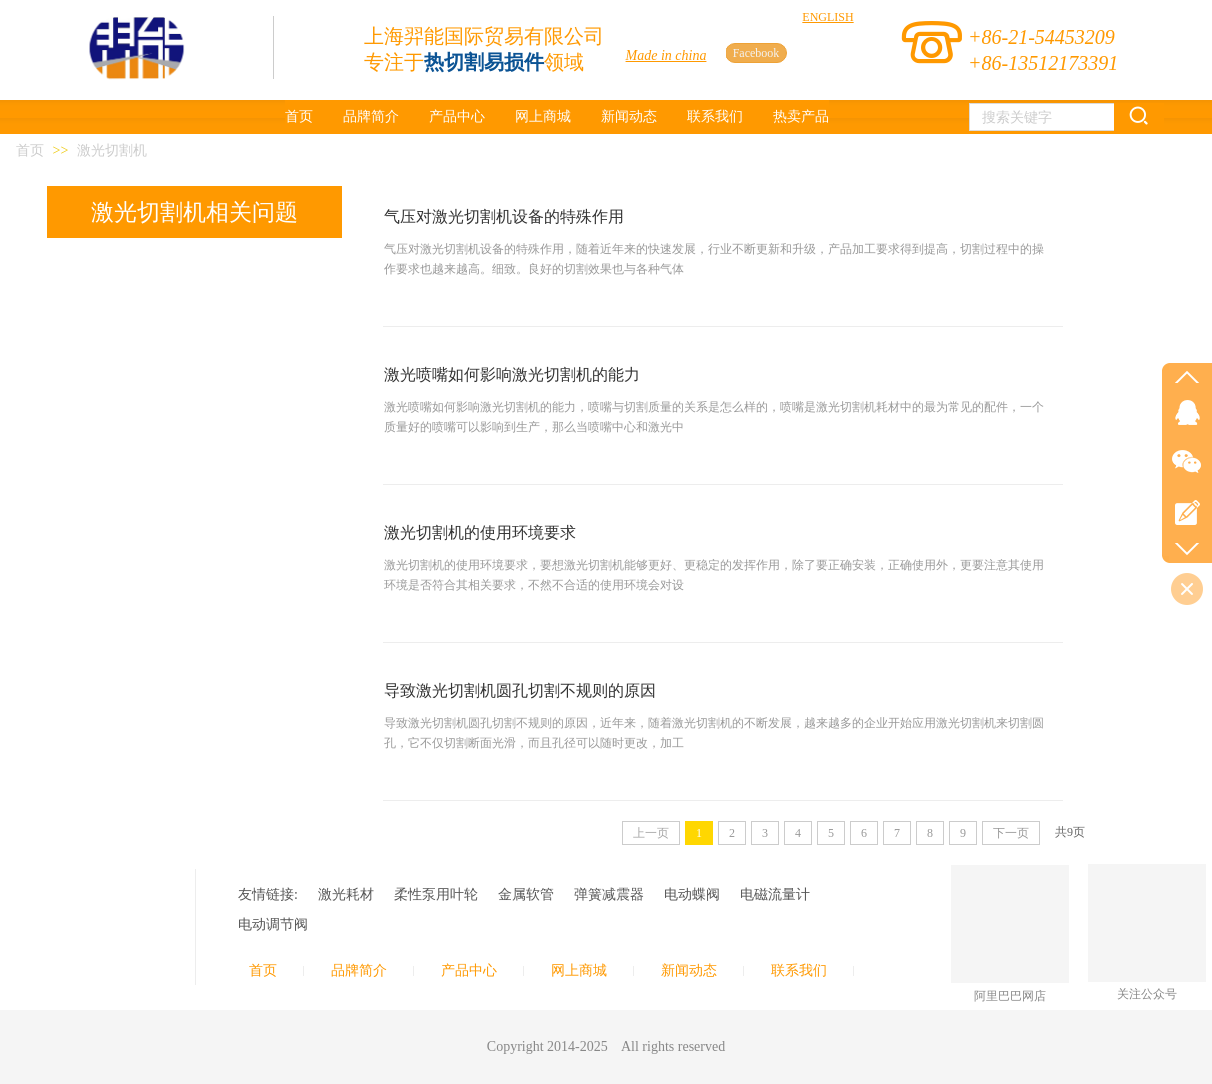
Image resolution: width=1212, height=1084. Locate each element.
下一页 (1011, 833)
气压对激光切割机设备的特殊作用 (504, 216)
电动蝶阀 (692, 894)
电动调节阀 (273, 924)
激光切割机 (112, 150)
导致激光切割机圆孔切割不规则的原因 (520, 690)
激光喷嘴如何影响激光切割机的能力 (512, 374)
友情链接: (268, 894)
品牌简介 (359, 970)
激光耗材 (346, 894)
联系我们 (799, 970)
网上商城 (579, 970)
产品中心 (469, 970)
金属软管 (526, 894)
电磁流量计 (775, 894)
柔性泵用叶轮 (436, 894)
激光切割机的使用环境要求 (480, 532)
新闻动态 (689, 970)
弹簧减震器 (609, 894)
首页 (30, 150)
